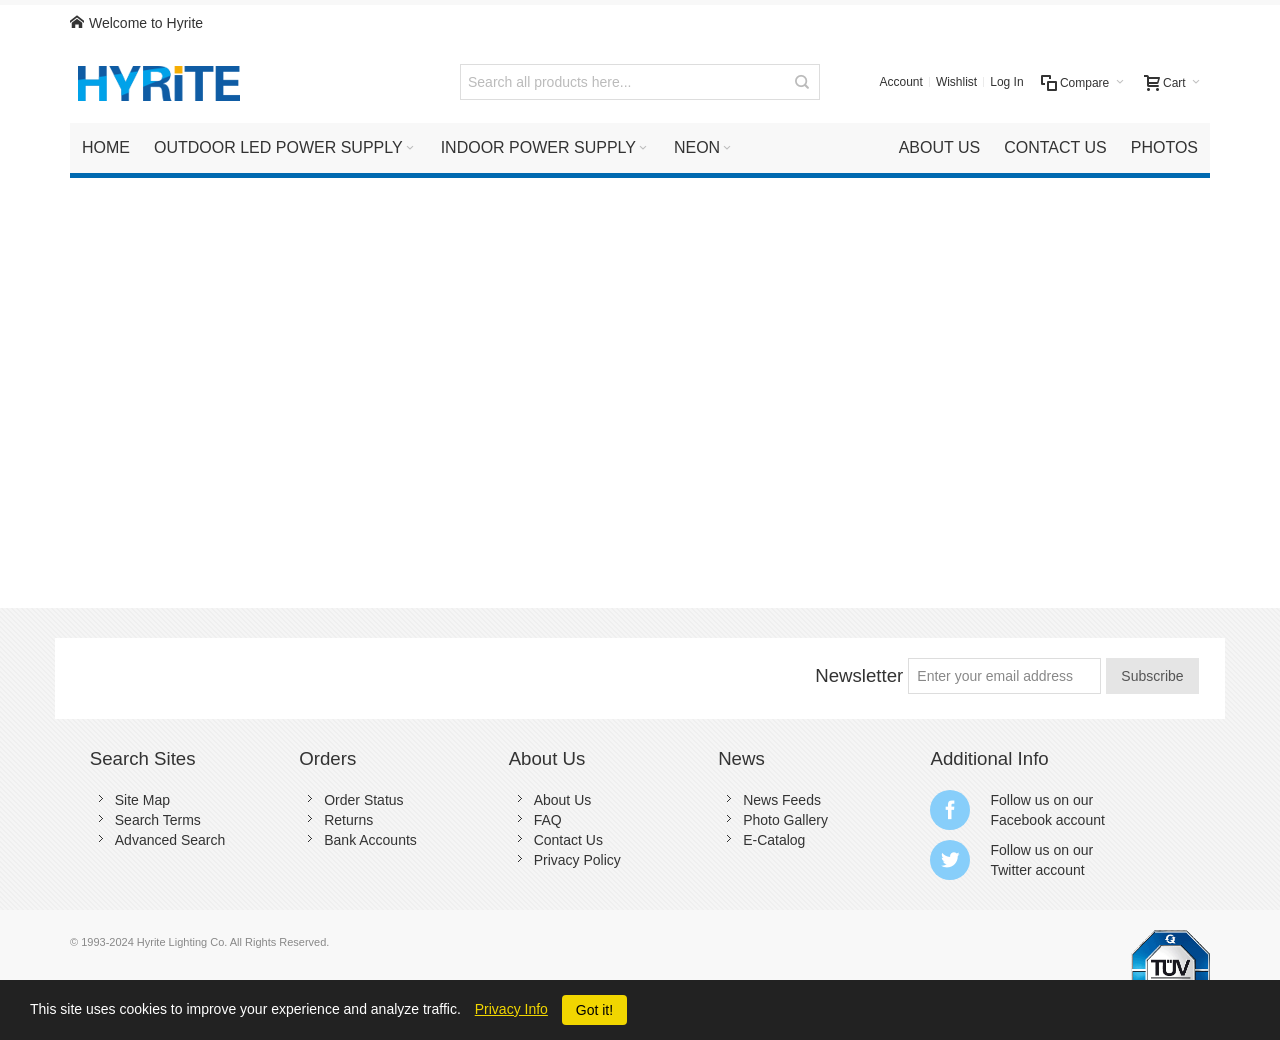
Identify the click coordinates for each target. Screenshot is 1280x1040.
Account (901, 82)
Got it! (594, 1010)
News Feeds (782, 800)
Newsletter (859, 675)
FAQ (548, 820)
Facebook (1020, 820)
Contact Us (568, 840)
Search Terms (158, 820)
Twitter (1010, 870)
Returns (348, 820)
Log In (1006, 82)
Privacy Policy (577, 860)
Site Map (142, 800)
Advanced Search (170, 840)
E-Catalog (774, 840)
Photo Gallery (785, 820)
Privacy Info (511, 1009)
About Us (563, 800)
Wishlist (956, 82)
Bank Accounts (370, 840)
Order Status (363, 800)
